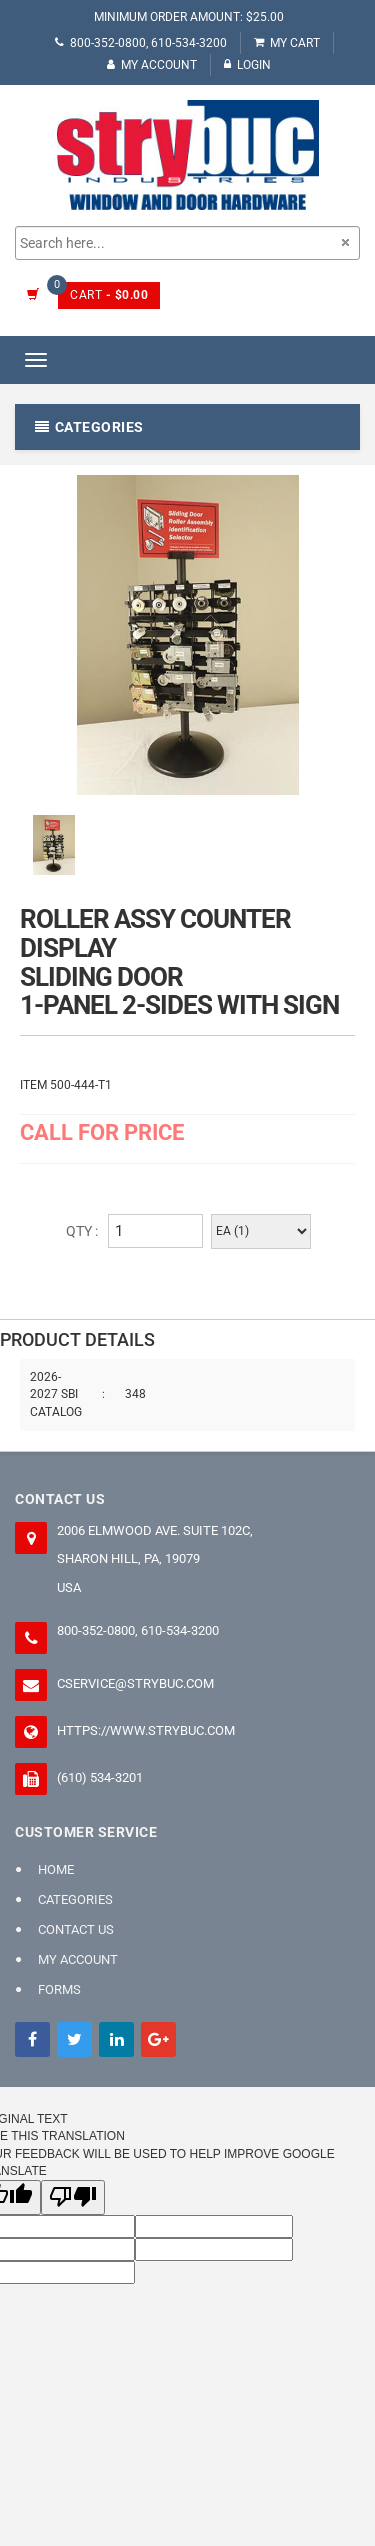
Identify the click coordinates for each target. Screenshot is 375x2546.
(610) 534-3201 (100, 1777)
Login (247, 65)
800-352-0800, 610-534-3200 (141, 43)
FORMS (59, 1989)
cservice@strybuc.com (135, 1683)
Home (56, 1869)
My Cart (287, 43)
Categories (75, 1899)
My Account (152, 65)
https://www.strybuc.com (146, 1730)
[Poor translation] (73, 2197)
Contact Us (76, 1929)
